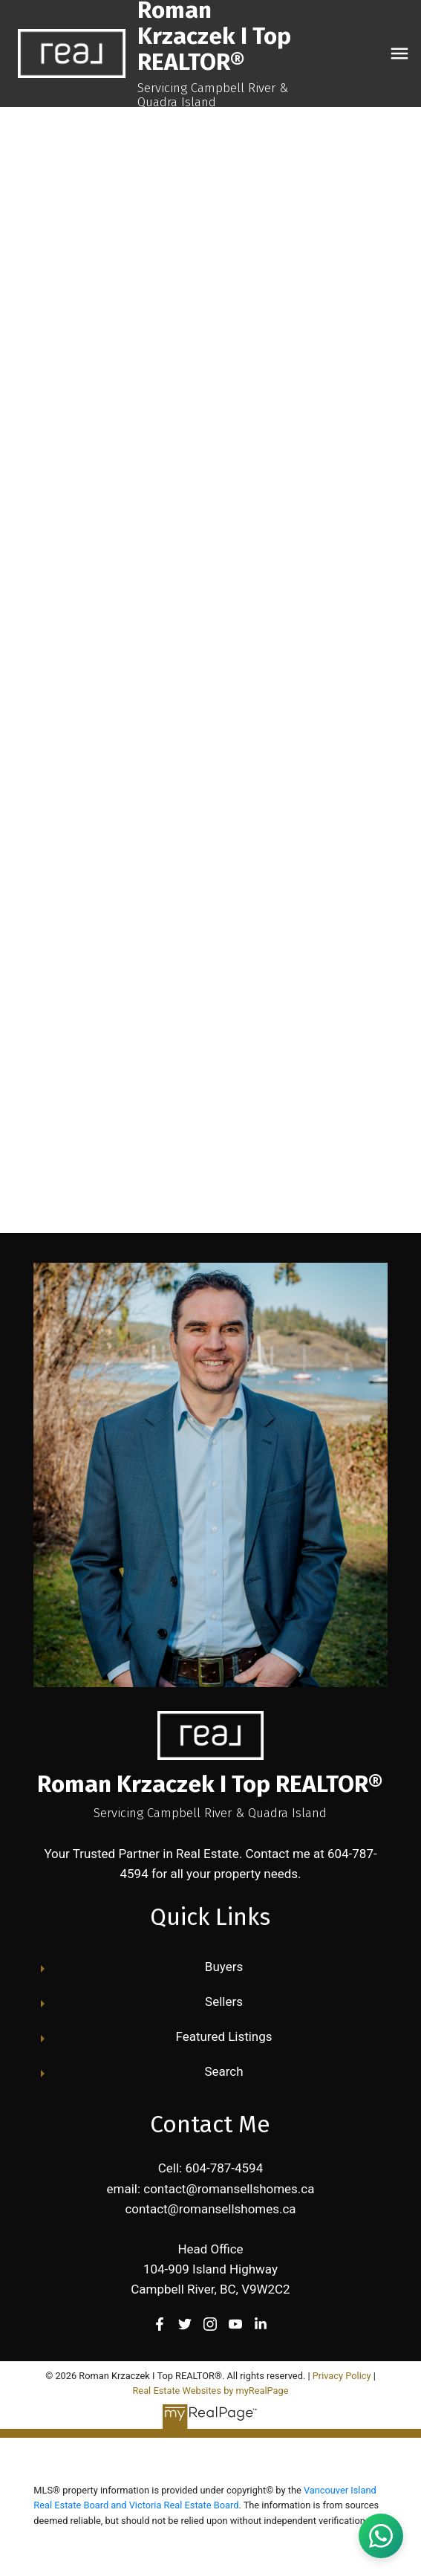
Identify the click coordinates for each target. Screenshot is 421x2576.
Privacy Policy (342, 2375)
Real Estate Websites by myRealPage (210, 2390)
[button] (159, 2324)
